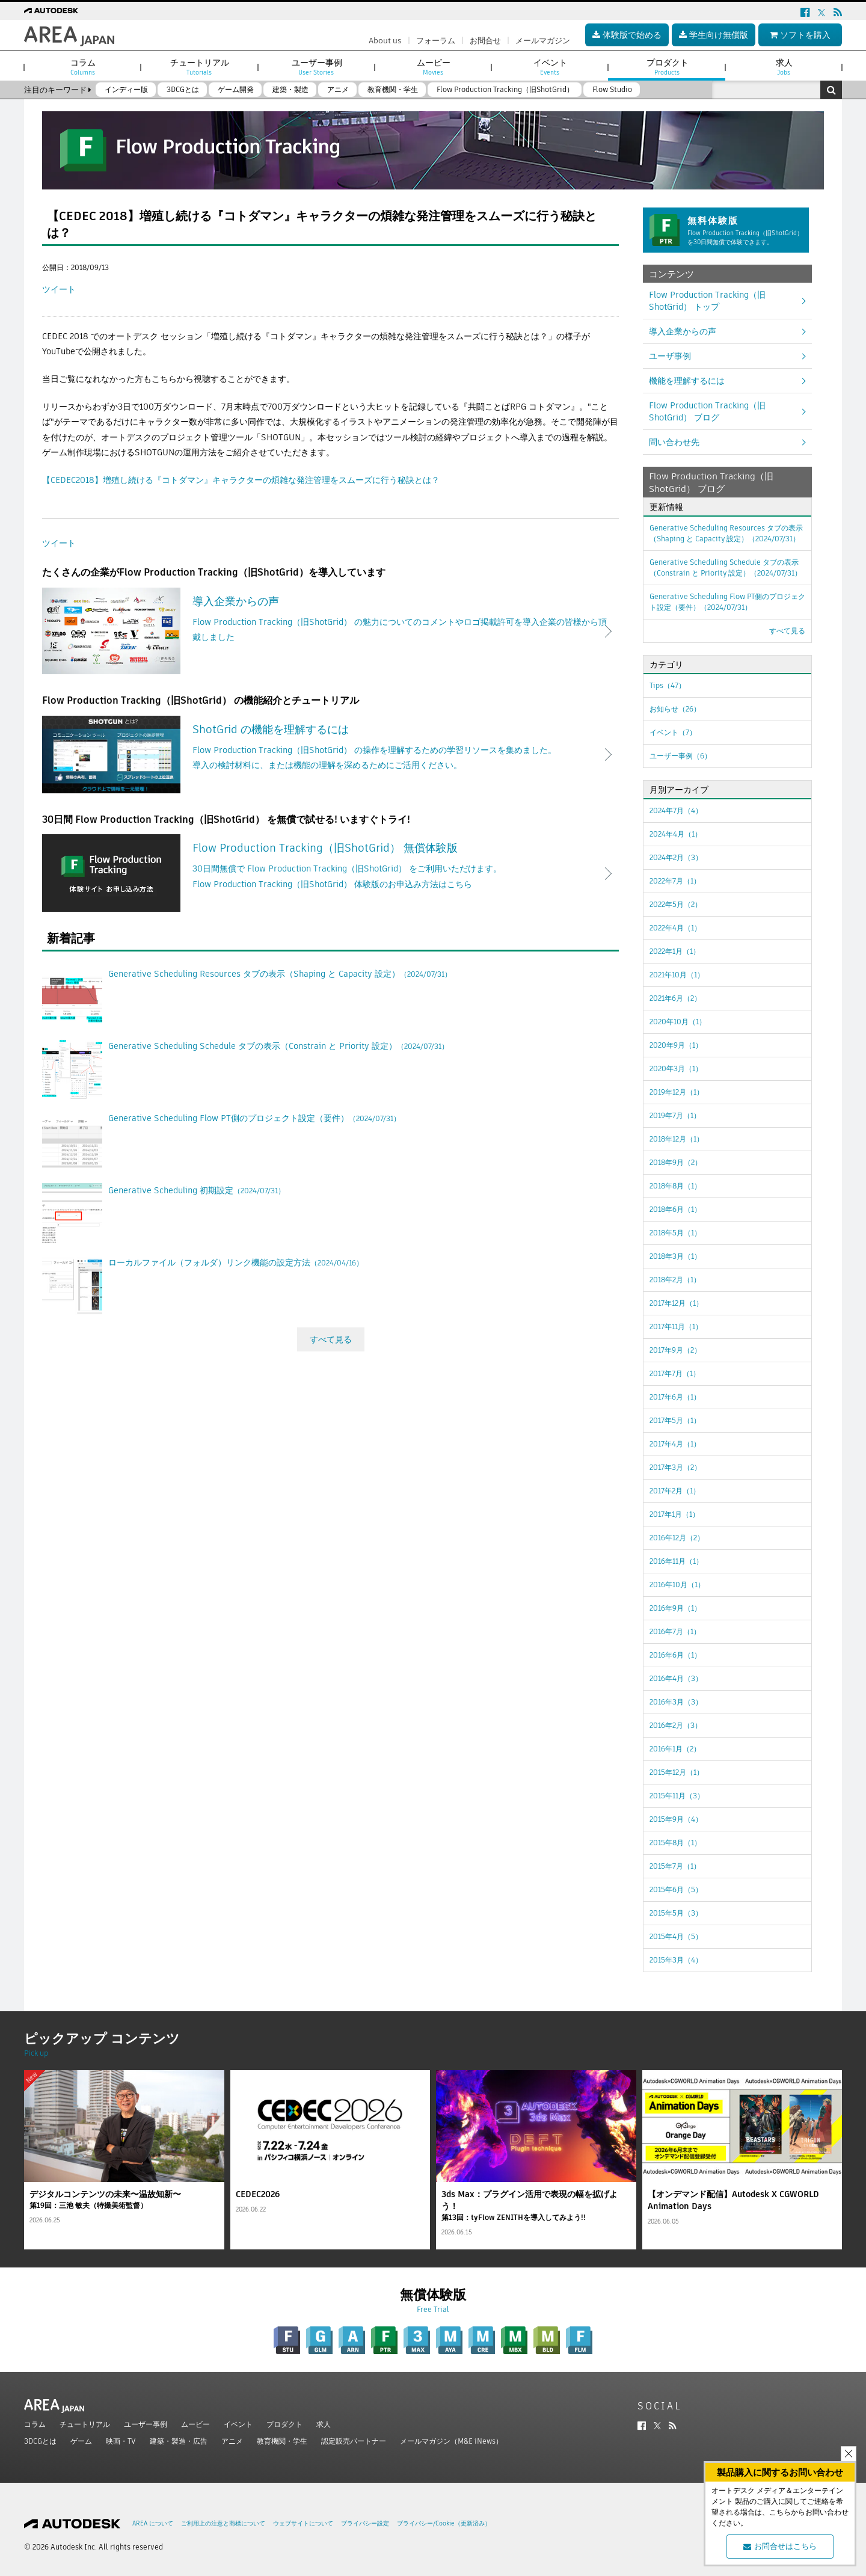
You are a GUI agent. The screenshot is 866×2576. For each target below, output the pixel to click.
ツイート (59, 289)
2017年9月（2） (675, 1350)
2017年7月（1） (675, 1373)
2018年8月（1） (675, 1186)
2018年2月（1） (675, 1279)
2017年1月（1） (674, 1514)
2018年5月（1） (675, 1233)
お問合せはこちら (780, 2546)
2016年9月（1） (675, 1608)
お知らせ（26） (675, 709)
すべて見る (331, 1339)
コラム (35, 2424)
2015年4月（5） (676, 1936)
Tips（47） (668, 685)
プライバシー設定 (365, 2523)
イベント (238, 2424)
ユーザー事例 (145, 2424)
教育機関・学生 (282, 2441)
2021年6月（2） (675, 998)
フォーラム (435, 40)
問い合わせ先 (674, 442)
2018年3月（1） (675, 1256)
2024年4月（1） (676, 834)
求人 (323, 2424)
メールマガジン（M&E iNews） (451, 2441)
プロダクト (284, 2424)
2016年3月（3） (676, 1702)
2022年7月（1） (675, 881)
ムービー (195, 2424)
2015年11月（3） (677, 1796)
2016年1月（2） (675, 1749)
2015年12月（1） (677, 1772)
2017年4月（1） (675, 1444)
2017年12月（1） (676, 1303)
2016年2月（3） (676, 1725)
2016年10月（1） (677, 1584)
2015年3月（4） (676, 1960)
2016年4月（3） (676, 1678)
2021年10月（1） (677, 975)
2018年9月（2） (676, 1162)
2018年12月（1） (677, 1139)
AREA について (152, 2523)
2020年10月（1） (678, 1021)
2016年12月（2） (677, 1537)
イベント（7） (673, 732)
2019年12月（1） (677, 1092)
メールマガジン (542, 40)
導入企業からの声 (682, 331)
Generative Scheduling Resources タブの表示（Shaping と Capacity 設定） (726, 533)
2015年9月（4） (676, 1819)
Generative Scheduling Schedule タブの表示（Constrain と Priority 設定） (726, 567)
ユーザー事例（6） (680, 756)
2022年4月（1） (675, 928)
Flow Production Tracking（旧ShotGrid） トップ (707, 301)
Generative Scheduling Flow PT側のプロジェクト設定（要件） (727, 601)
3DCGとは (40, 2441)
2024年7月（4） (676, 810)
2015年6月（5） (676, 1889)
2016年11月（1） (676, 1561)
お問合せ (485, 40)
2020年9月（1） (676, 1045)
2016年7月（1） (675, 1631)
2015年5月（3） (676, 1913)
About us (385, 40)
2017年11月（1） (676, 1326)
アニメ (232, 2441)
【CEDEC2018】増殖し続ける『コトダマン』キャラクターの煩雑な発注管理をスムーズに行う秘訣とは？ (241, 480)
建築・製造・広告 (178, 2441)
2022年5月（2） (676, 904)
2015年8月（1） (675, 1842)
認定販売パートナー (353, 2441)
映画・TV (121, 2441)
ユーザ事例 (670, 356)
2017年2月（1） (675, 1491)
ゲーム (81, 2441)
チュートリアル (85, 2424)
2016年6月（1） (675, 1655)
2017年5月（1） (675, 1420)
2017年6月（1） (675, 1397)
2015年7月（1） (675, 1866)
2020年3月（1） (676, 1068)
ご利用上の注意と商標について (223, 2523)
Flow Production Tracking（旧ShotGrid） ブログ (707, 411)
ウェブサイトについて (303, 2523)
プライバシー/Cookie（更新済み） (444, 2523)
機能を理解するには (687, 381)
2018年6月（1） (675, 1209)
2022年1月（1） (675, 951)
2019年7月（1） (675, 1115)
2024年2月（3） (676, 857)
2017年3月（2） (675, 1467)
